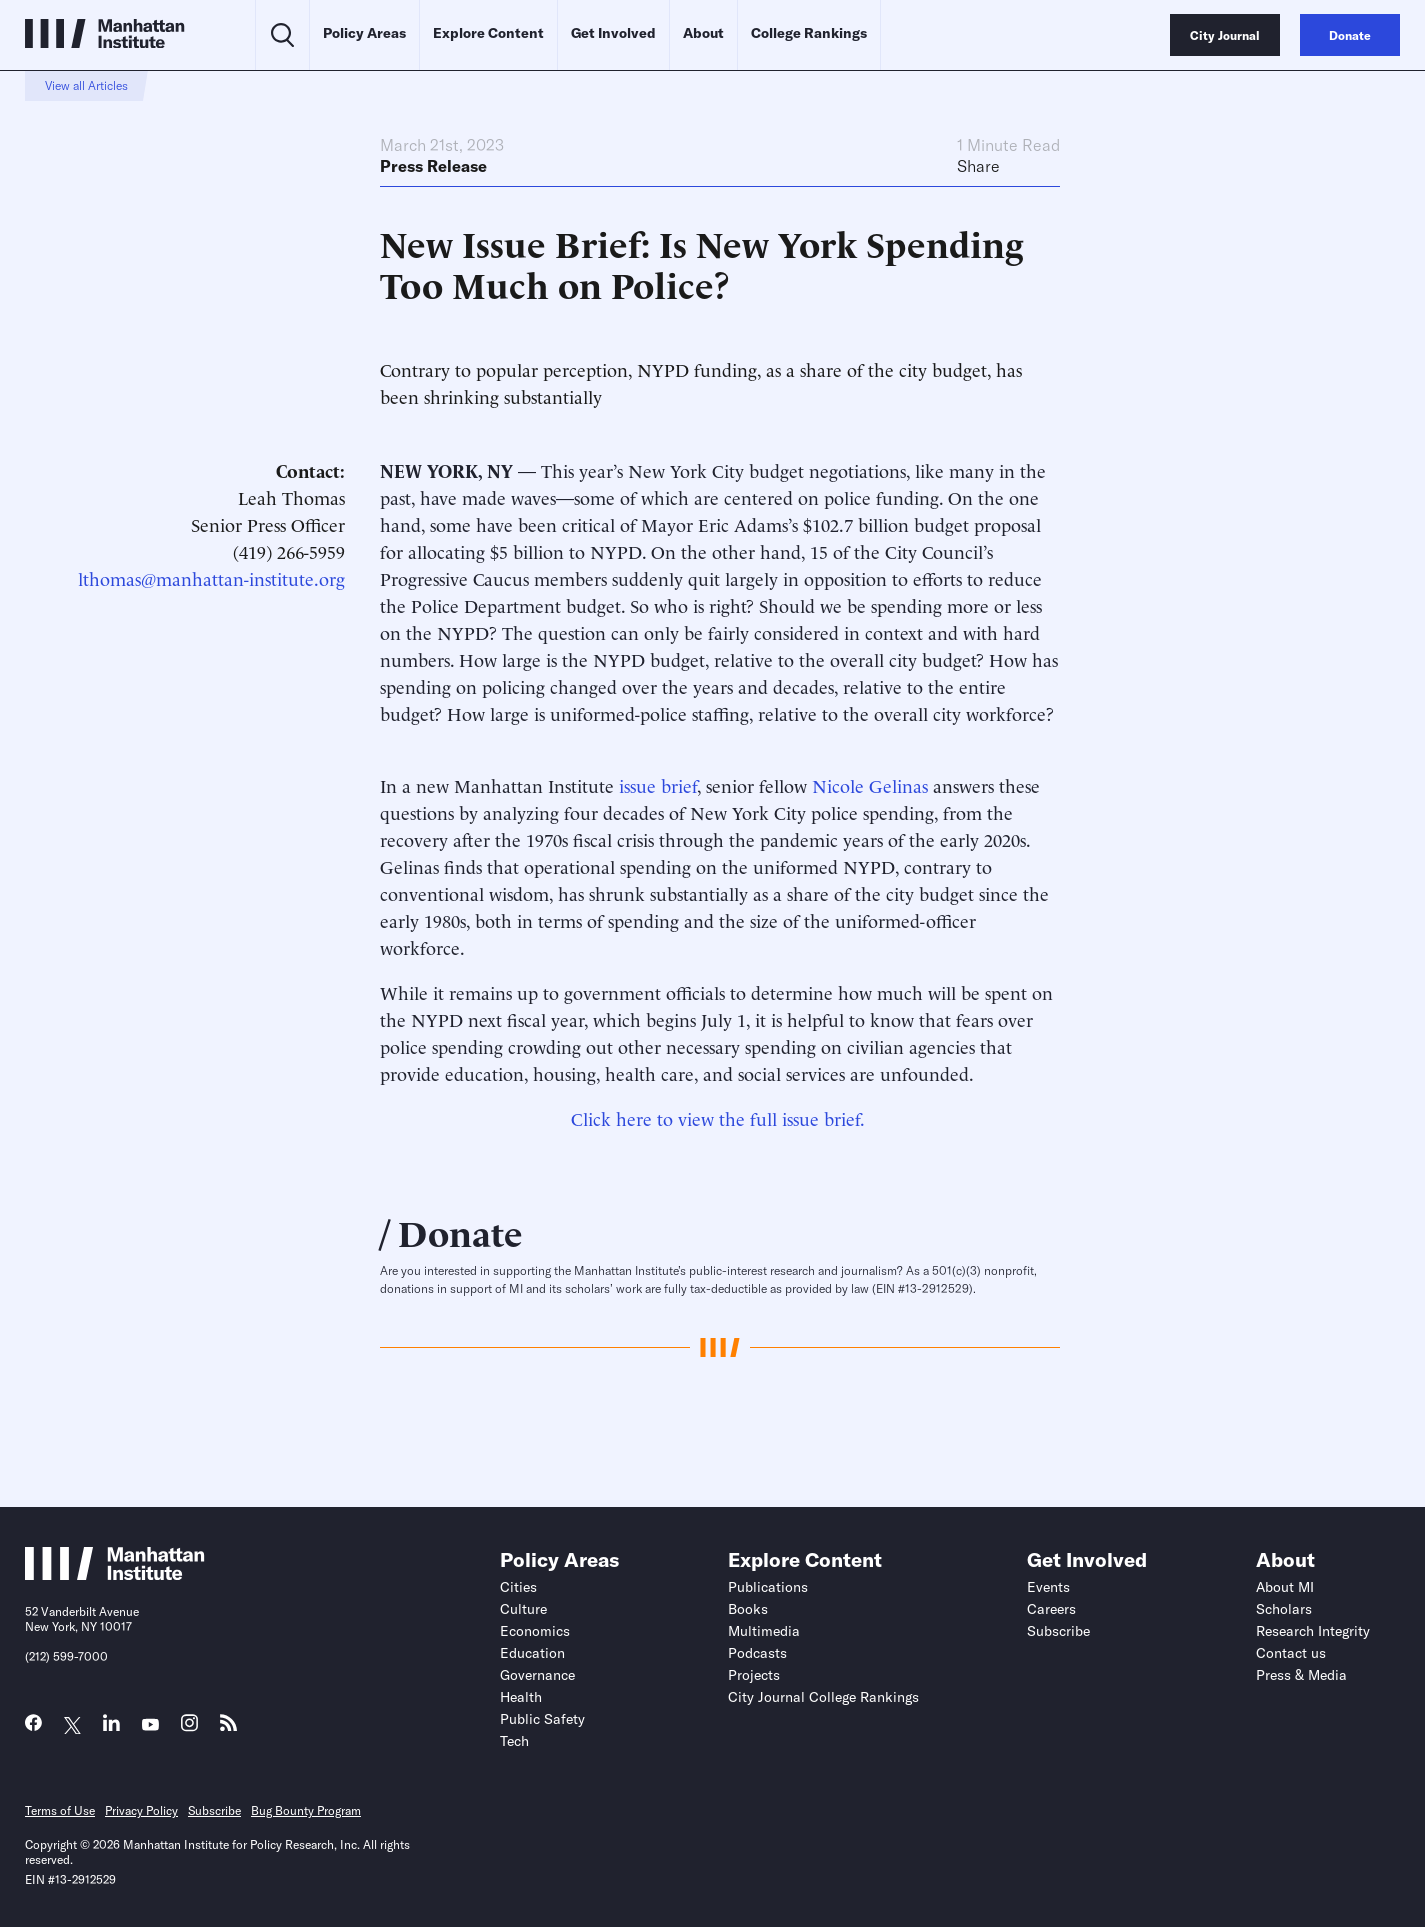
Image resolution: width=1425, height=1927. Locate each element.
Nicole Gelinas (870, 784)
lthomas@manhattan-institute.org (211, 577)
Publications (768, 1587)
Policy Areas (364, 33)
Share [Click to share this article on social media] (978, 166)
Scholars (1284, 1609)
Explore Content (488, 33)
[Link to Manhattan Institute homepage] (115, 1574)
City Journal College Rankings (823, 1697)
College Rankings (809, 33)
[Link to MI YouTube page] (150, 1725)
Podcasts (757, 1653)
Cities (518, 1587)
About (703, 33)
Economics (535, 1631)
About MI (1285, 1587)
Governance (537, 1675)
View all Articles (86, 85)
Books (748, 1609)
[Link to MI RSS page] (228, 1727)
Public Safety (542, 1719)
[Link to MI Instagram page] (189, 1728)
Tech (514, 1741)
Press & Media (1301, 1675)
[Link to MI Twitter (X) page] (72, 1725)
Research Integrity (1313, 1631)
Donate (460, 1231)
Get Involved (613, 33)
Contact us (1291, 1653)
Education (532, 1653)
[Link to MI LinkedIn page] (111, 1727)
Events (1048, 1587)
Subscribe (1058, 1631)
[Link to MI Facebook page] (33, 1727)
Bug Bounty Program (306, 1810)
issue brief (658, 784)
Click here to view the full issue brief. (717, 1117)
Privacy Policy (141, 1810)
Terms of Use (60, 1810)
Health (521, 1697)
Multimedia (764, 1631)
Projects (754, 1675)
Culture (523, 1609)
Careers (1051, 1609)
